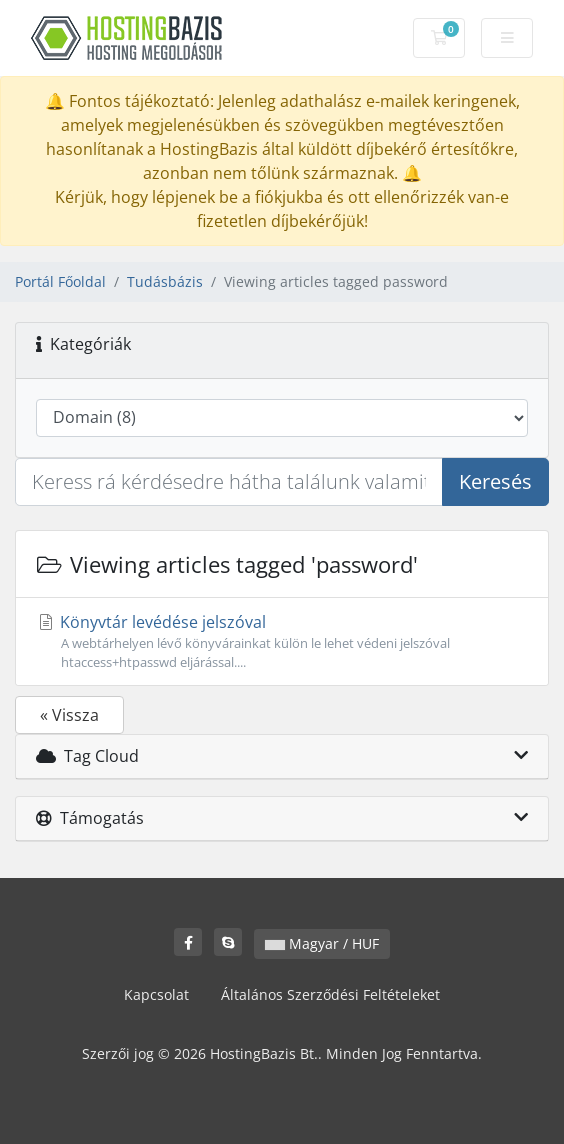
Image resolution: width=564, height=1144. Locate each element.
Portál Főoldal (60, 281)
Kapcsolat (156, 994)
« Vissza (69, 715)
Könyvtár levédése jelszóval (282, 641)
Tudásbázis (165, 281)
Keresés (495, 481)
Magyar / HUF (322, 943)
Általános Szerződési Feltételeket (330, 994)
